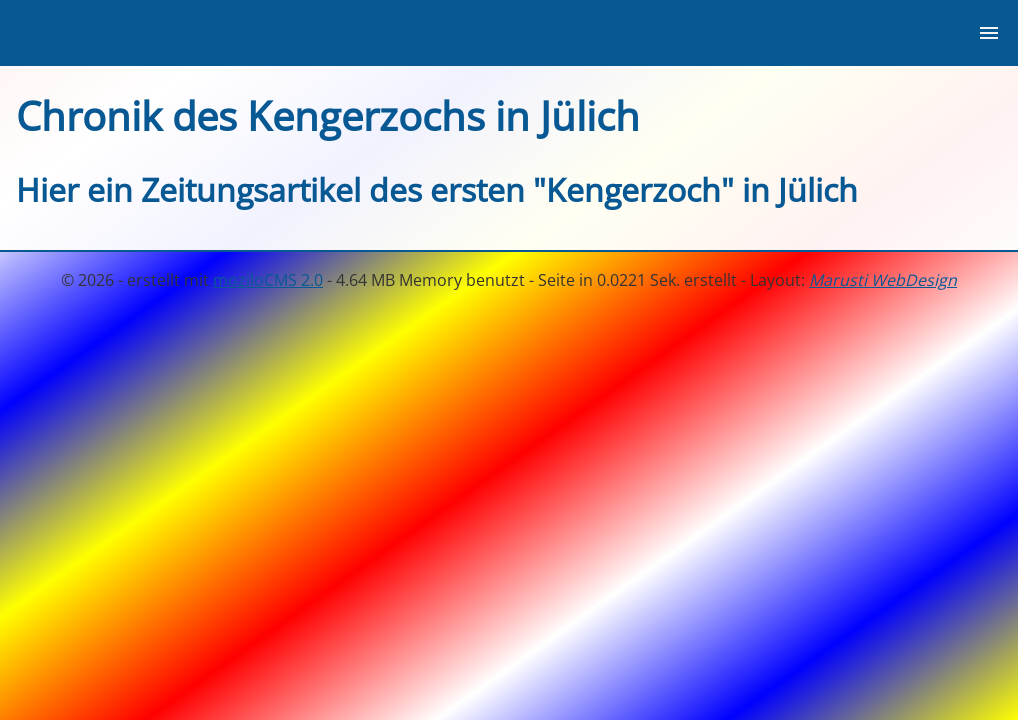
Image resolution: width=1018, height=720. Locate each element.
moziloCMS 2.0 (268, 280)
